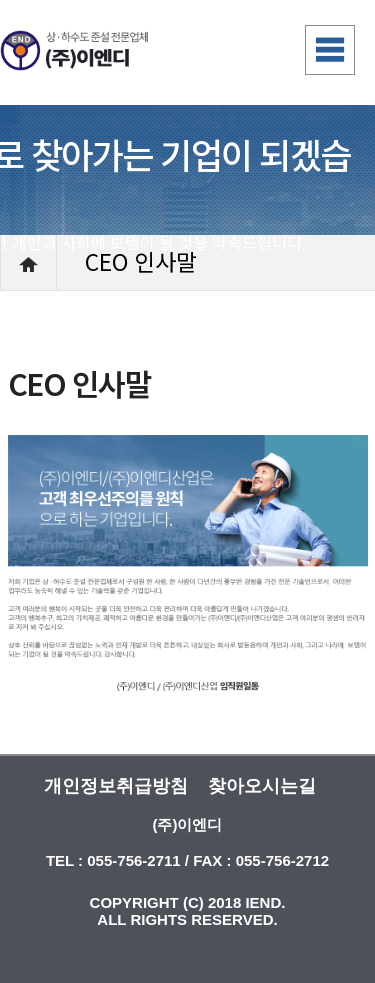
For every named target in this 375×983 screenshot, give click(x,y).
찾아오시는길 (262, 786)
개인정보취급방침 (116, 786)
